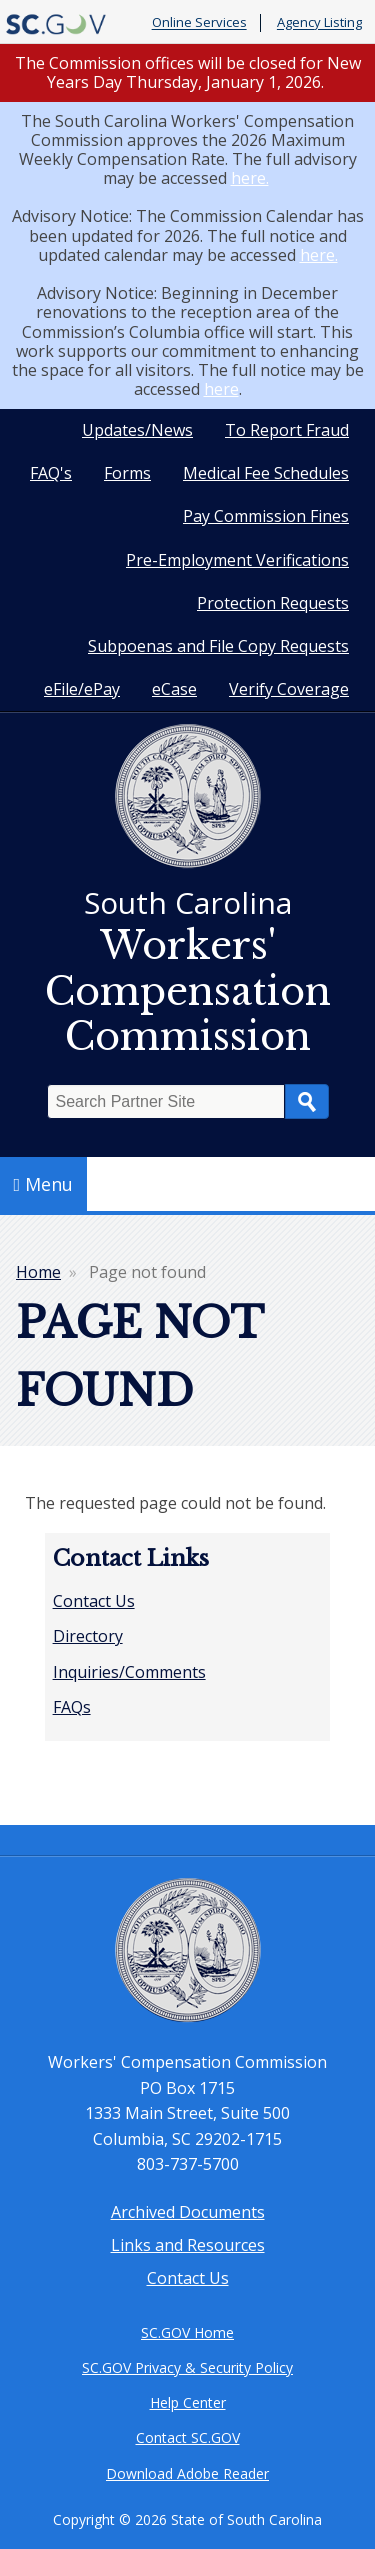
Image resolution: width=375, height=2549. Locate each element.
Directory (88, 1636)
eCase (174, 689)
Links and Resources (188, 2245)
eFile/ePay (82, 689)
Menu (44, 1184)
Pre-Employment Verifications (237, 560)
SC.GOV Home (187, 2332)
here (221, 389)
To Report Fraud (287, 430)
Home (38, 1272)
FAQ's (51, 473)
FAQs (72, 1707)
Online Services (199, 23)
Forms (127, 473)
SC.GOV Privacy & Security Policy (187, 2367)
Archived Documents (188, 2212)
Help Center (188, 2402)
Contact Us (94, 1601)
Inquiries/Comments (129, 1672)
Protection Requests (273, 603)
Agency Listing (319, 23)
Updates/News (137, 430)
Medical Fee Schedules (266, 473)
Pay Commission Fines (266, 516)
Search (307, 1101)
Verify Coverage (289, 689)
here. (250, 178)
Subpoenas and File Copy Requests (218, 646)
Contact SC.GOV (188, 2437)
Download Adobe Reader (187, 2473)
